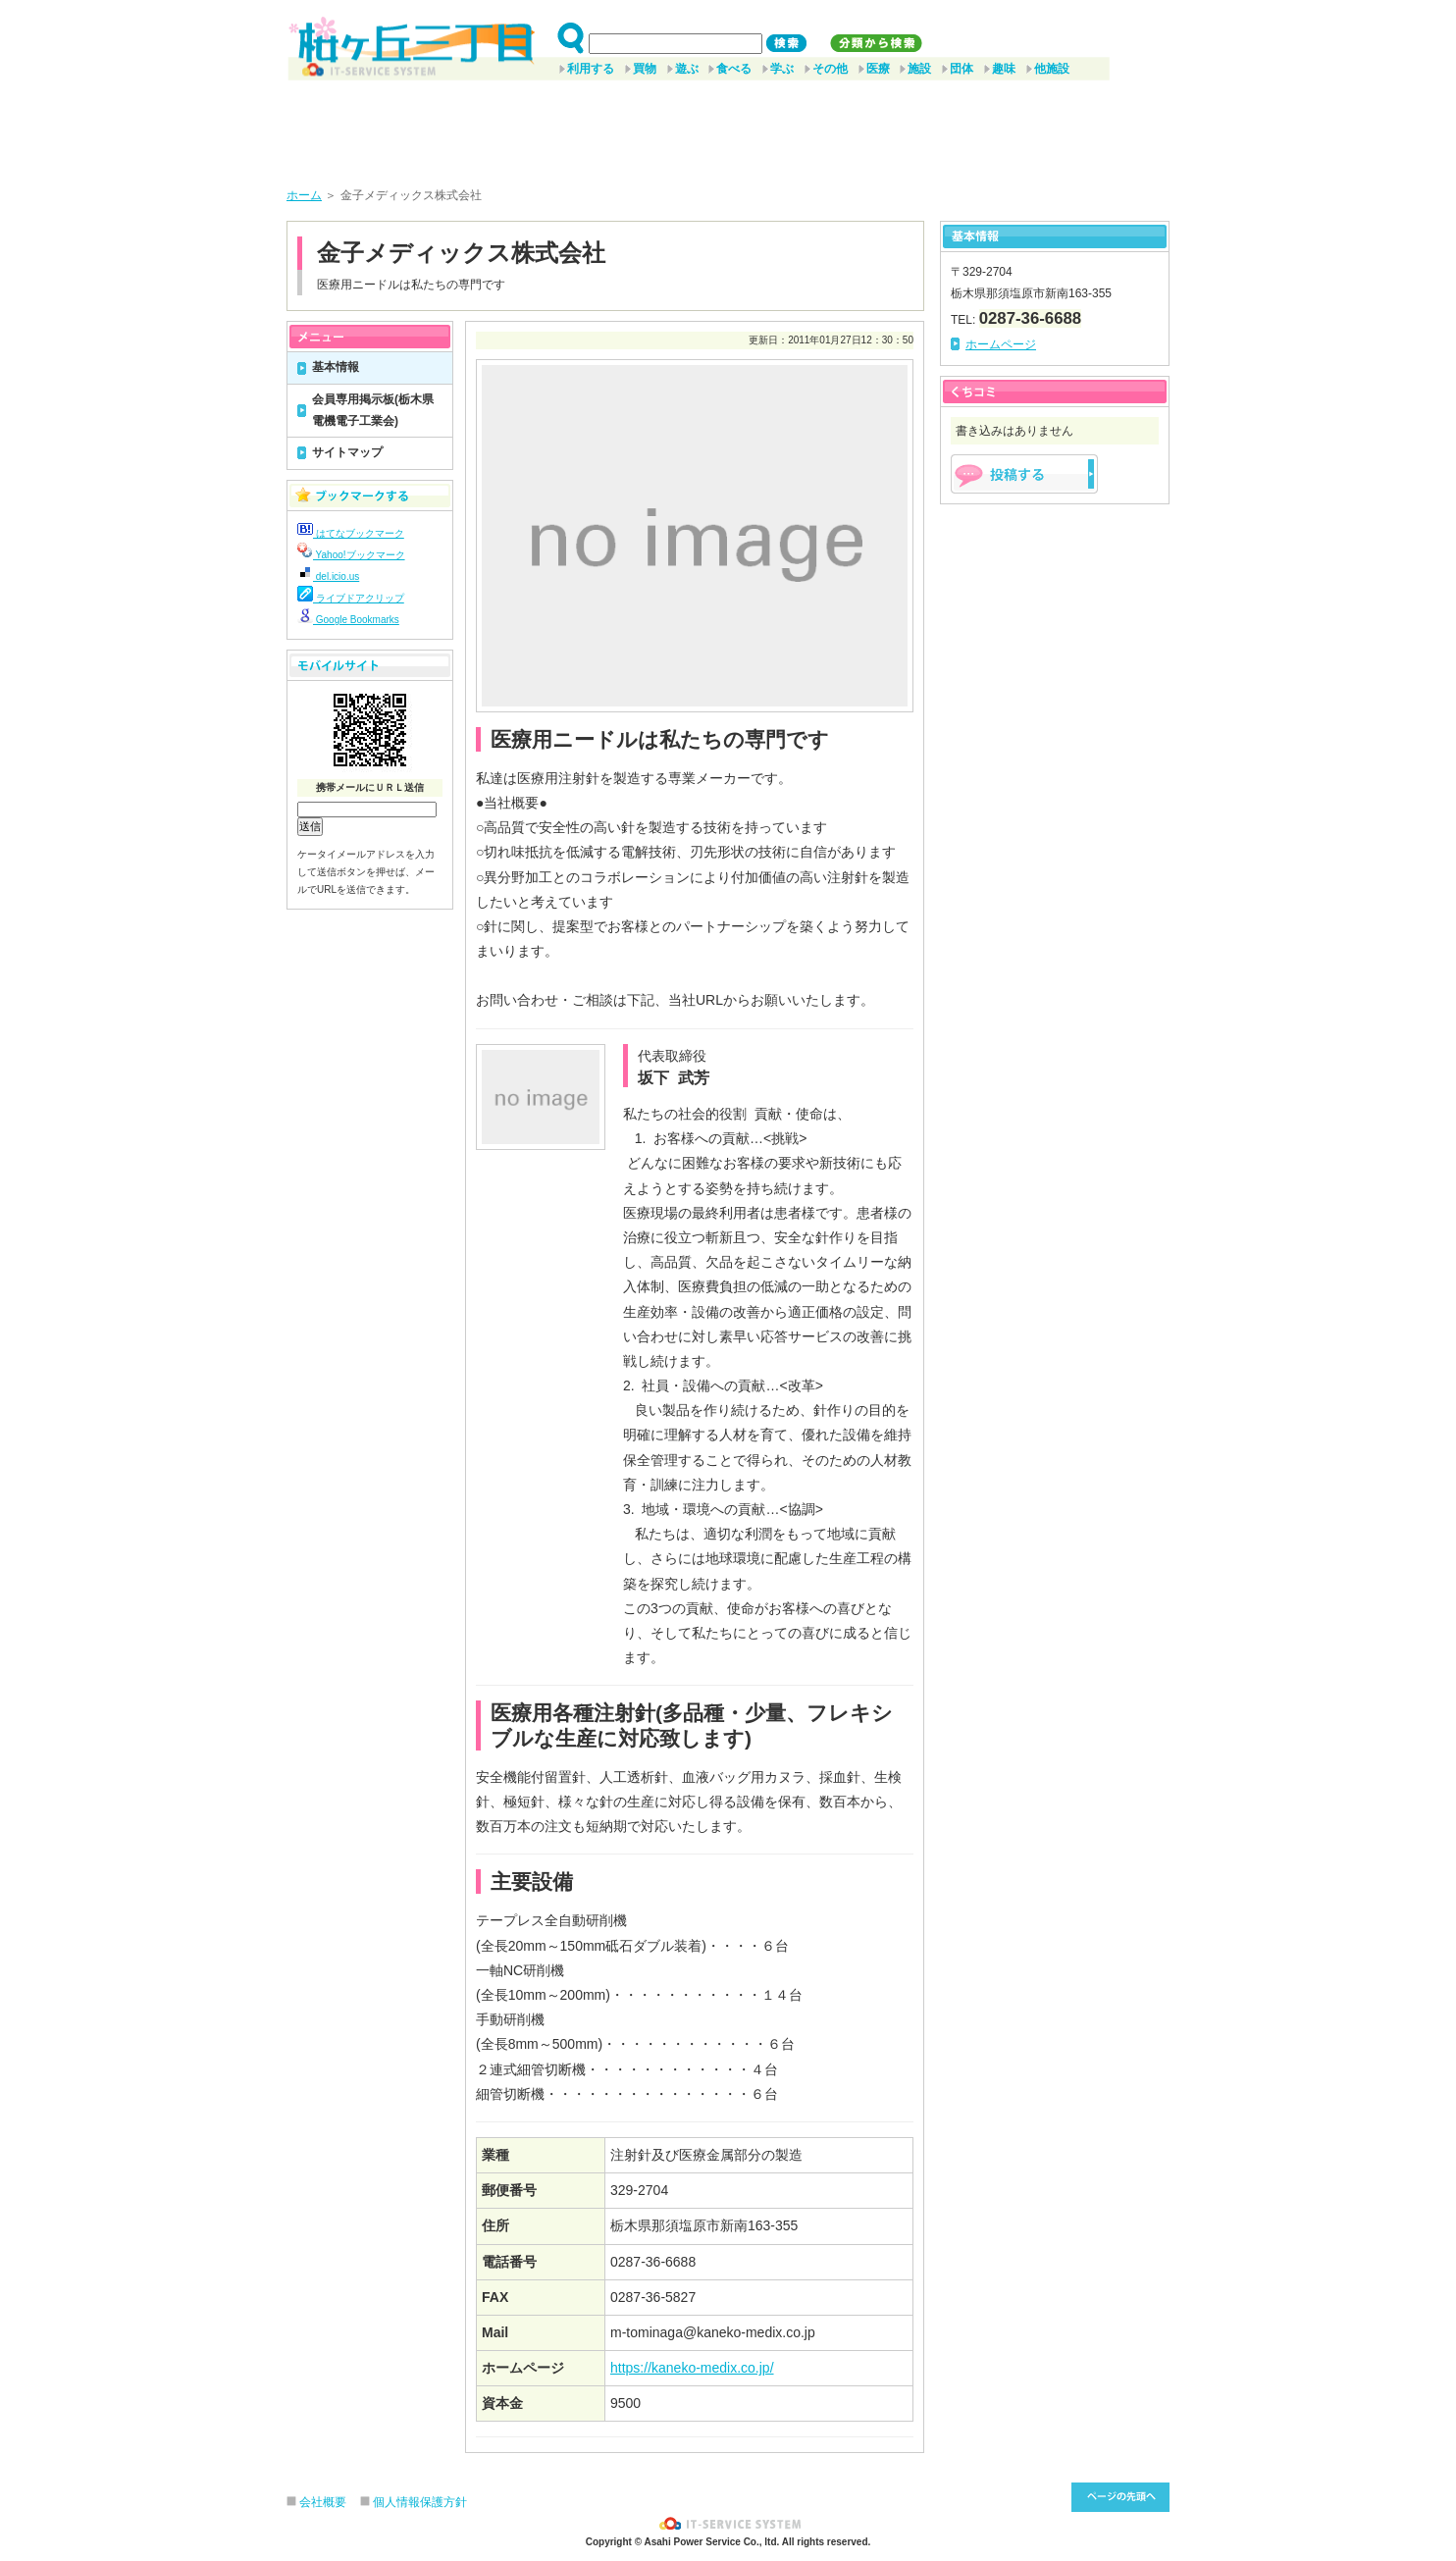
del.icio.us (328, 576)
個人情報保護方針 (420, 2502)
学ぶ (782, 69)
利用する (590, 69)
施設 (919, 69)
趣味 (1003, 69)
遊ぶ (687, 69)
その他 (830, 69)
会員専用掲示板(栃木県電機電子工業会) (373, 410)
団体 (961, 69)
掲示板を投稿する (1024, 474)
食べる (734, 69)
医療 (878, 69)
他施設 (1051, 69)
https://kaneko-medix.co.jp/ (692, 2368)
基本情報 (335, 367)
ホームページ (1000, 344)
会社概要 (322, 2502)
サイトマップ (347, 452)
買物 (644, 69)
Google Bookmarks (348, 619)
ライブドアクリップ (350, 598)
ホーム (304, 195)
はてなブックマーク (350, 533)
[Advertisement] (728, 126)
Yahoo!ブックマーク (351, 554)
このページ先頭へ (1120, 2497)
